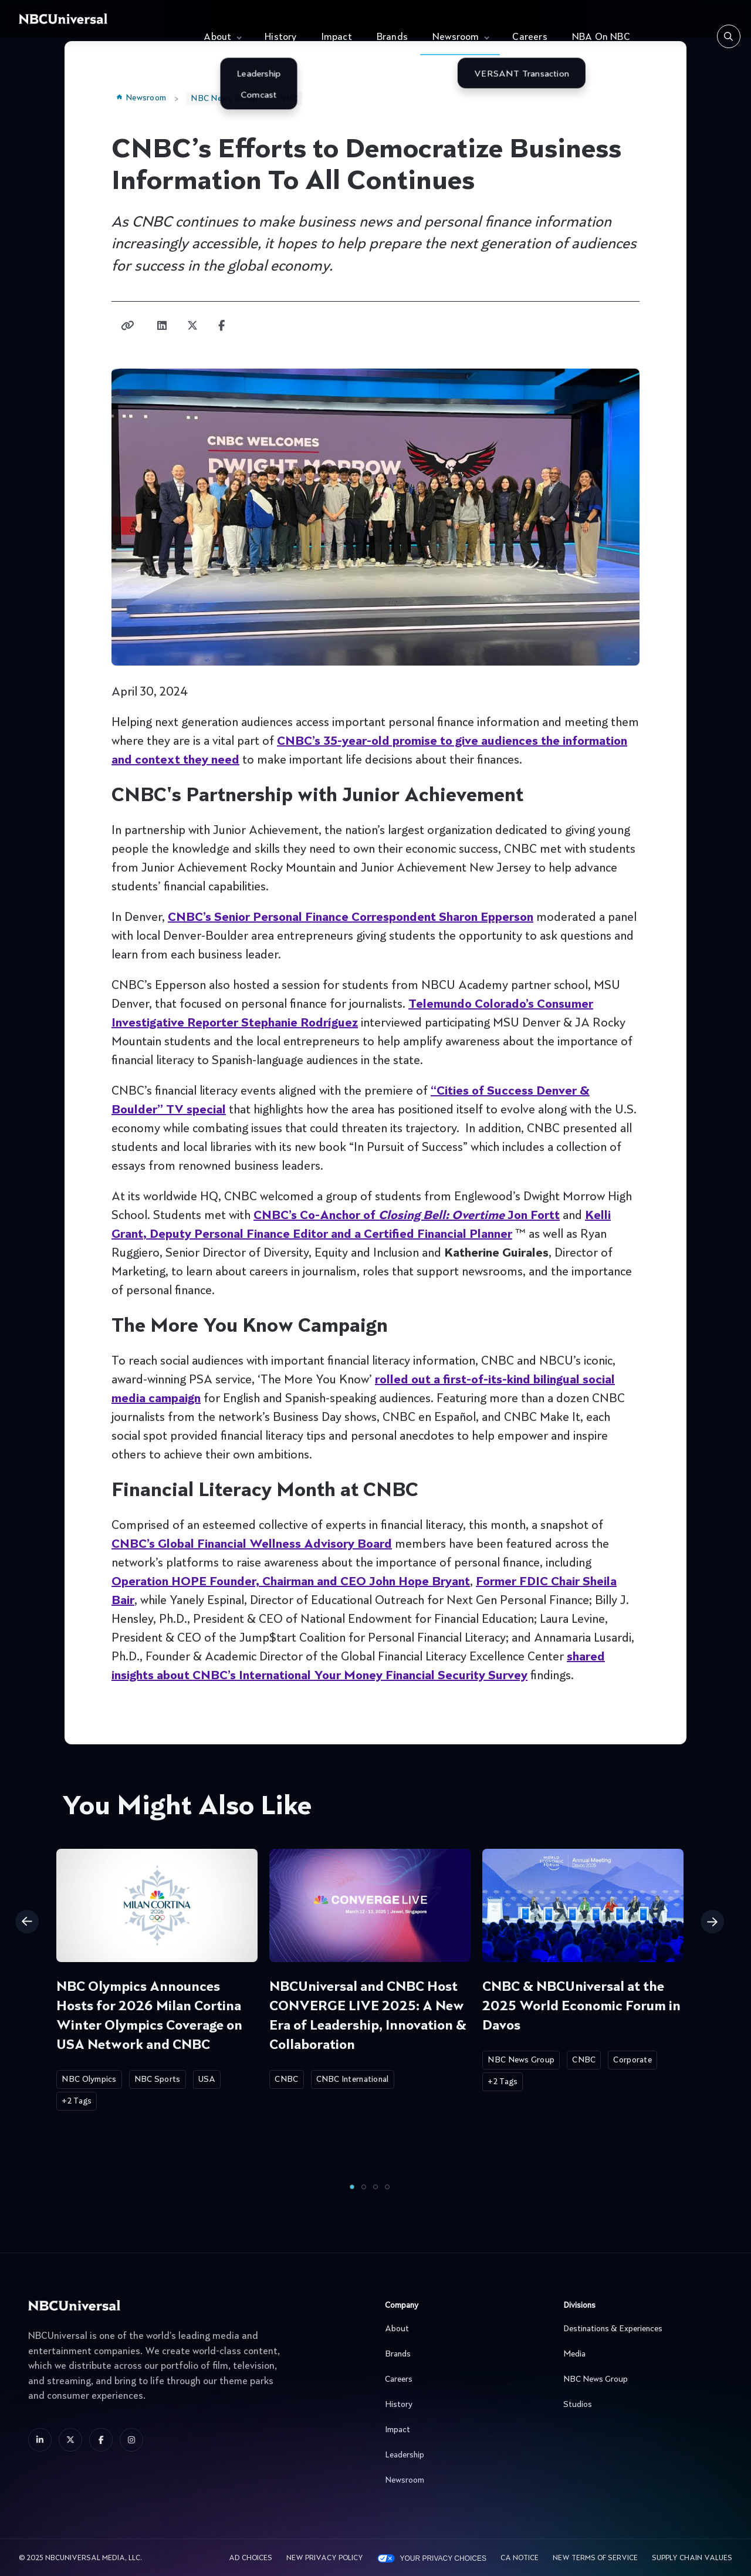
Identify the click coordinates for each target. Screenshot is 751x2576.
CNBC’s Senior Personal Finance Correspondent (350, 918)
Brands (392, 37)
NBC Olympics (89, 2079)
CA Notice (519, 2558)
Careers (529, 37)
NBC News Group (224, 98)
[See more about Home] (98, 19)
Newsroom (455, 37)
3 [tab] (375, 2187)
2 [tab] (363, 2187)
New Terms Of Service (595, 2558)
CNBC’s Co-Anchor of (406, 1216)
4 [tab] (387, 2187)
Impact (337, 37)
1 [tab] (352, 2187)
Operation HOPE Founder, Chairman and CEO (290, 1582)
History (280, 37)
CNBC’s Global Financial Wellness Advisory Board (251, 1545)
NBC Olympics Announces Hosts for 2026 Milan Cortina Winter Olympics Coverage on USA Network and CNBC (149, 2016)
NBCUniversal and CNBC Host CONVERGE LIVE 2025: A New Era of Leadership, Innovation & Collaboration (367, 2016)
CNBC (285, 98)
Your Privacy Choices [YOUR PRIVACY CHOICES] (443, 2558)
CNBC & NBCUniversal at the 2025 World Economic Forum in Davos (581, 2007)
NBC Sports (157, 2079)
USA (207, 2079)
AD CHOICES (250, 2558)
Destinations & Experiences (640, 2329)
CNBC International (352, 2079)
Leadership (462, 2455)
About (217, 37)
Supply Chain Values (692, 2558)
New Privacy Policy (324, 2558)
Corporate (632, 2060)
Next (712, 1921)
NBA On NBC (601, 37)
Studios (640, 2405)
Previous (27, 1921)
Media (640, 2354)
